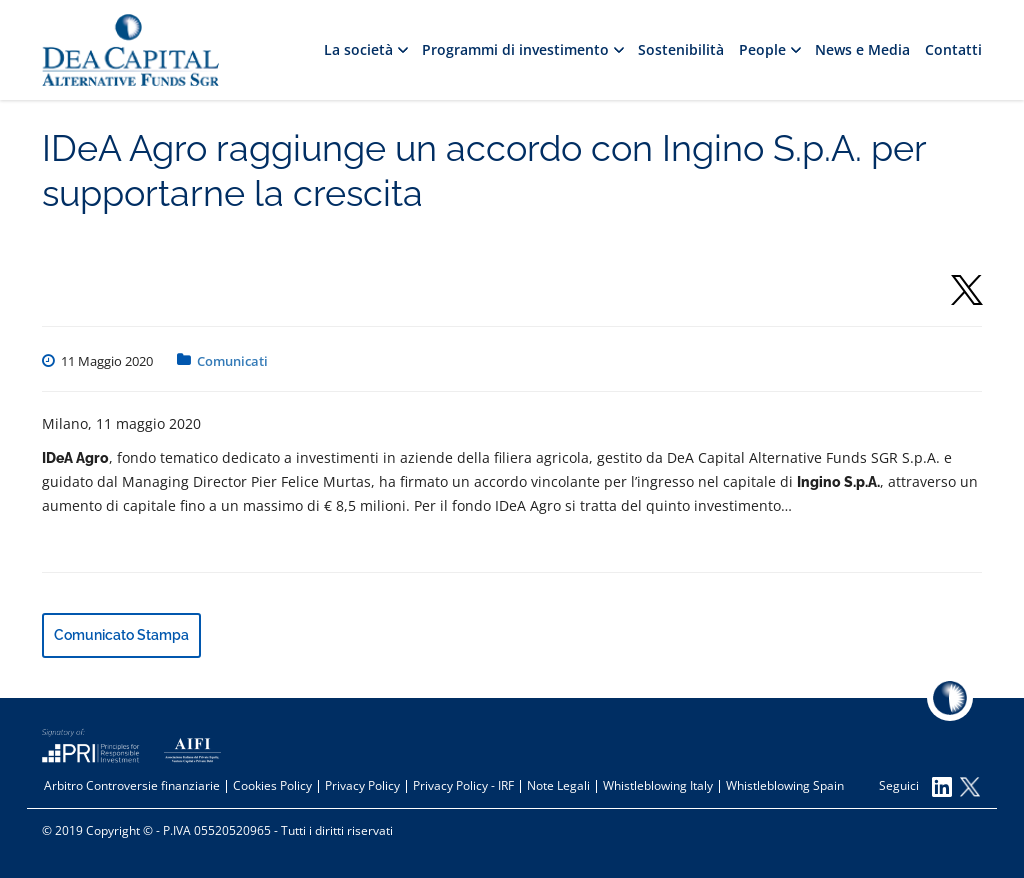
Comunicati (232, 361)
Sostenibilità (681, 49)
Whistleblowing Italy (658, 785)
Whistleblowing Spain (785, 785)
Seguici (915, 787)
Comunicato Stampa (121, 635)
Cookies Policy (272, 785)
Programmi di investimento (522, 49)
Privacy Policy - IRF (463, 785)
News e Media (862, 49)
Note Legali (558, 785)
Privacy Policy (362, 785)
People (769, 49)
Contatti (953, 49)
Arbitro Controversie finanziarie (132, 785)
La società (365, 49)
